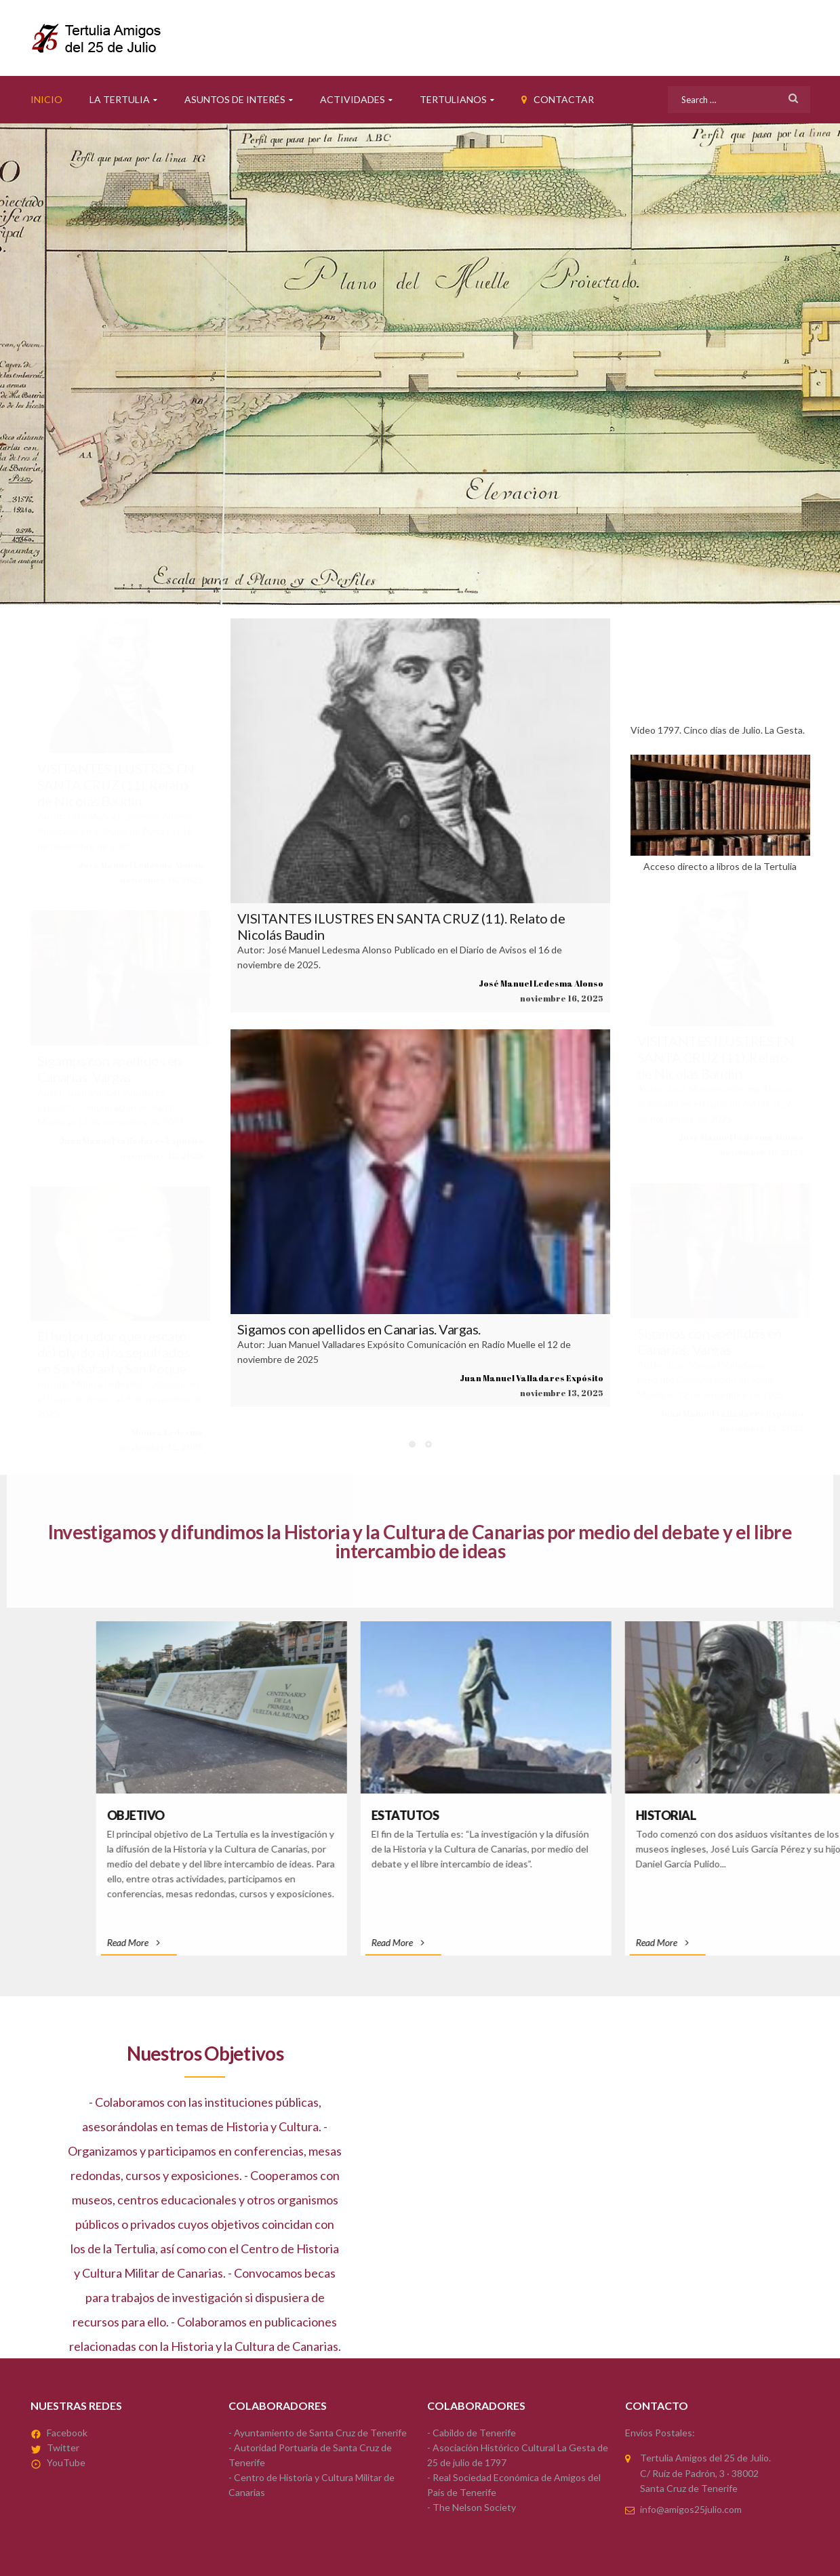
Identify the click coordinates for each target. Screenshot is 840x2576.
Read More (528, 1942)
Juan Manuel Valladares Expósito (131, 1140)
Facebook (67, 2432)
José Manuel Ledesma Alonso (141, 864)
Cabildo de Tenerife (474, 2432)
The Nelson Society (474, 2507)
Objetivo (531, 1815)
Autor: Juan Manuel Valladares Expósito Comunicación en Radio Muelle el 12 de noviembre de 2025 (110, 1107)
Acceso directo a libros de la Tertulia (720, 813)
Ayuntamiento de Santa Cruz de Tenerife (320, 2432)
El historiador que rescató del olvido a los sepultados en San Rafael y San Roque (114, 1352)
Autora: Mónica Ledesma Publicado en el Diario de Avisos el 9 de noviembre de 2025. (120, 1398)
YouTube (66, 2462)
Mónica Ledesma (167, 1432)
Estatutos (801, 1815)
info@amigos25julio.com (691, 2509)
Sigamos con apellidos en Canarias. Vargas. (109, 1068)
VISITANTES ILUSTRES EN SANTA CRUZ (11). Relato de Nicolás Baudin (116, 784)
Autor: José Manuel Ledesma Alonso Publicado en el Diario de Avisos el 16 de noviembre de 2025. (115, 831)
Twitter (63, 2447)
